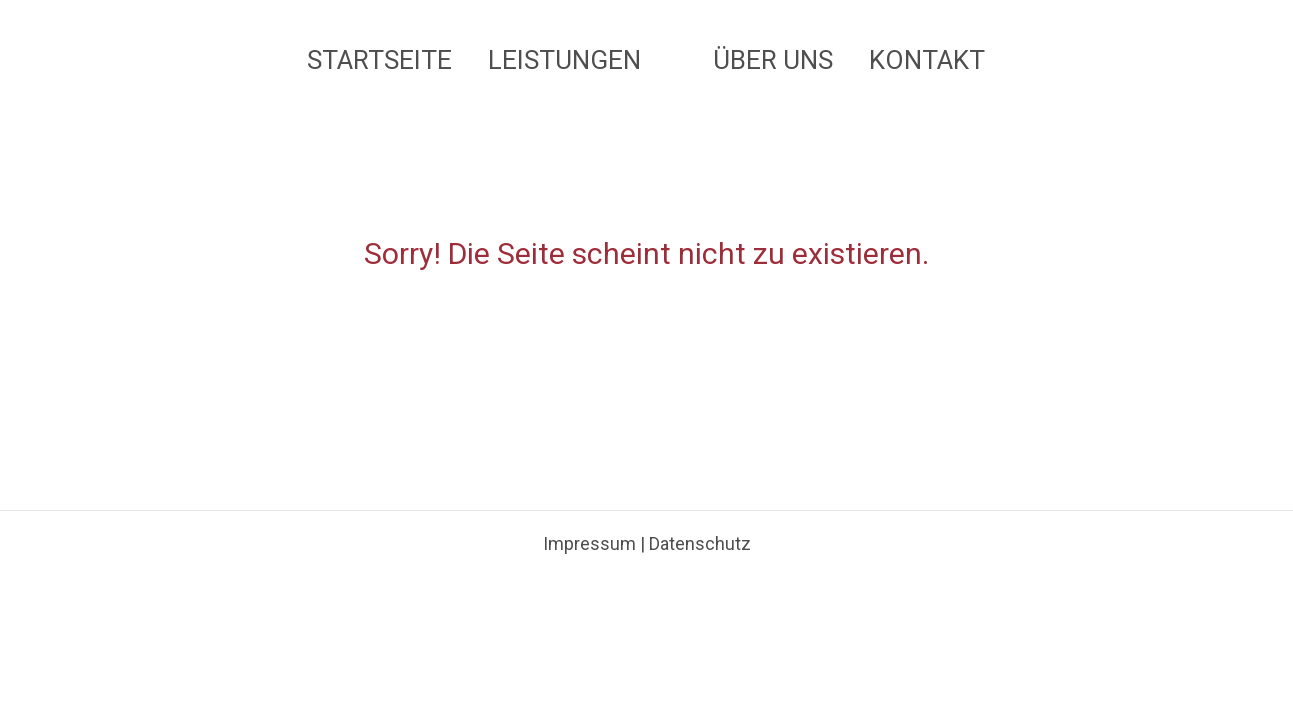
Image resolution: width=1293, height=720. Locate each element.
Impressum (589, 570)
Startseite (380, 60)
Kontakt (928, 60)
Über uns (774, 60)
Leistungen (565, 60)
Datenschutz (700, 570)
